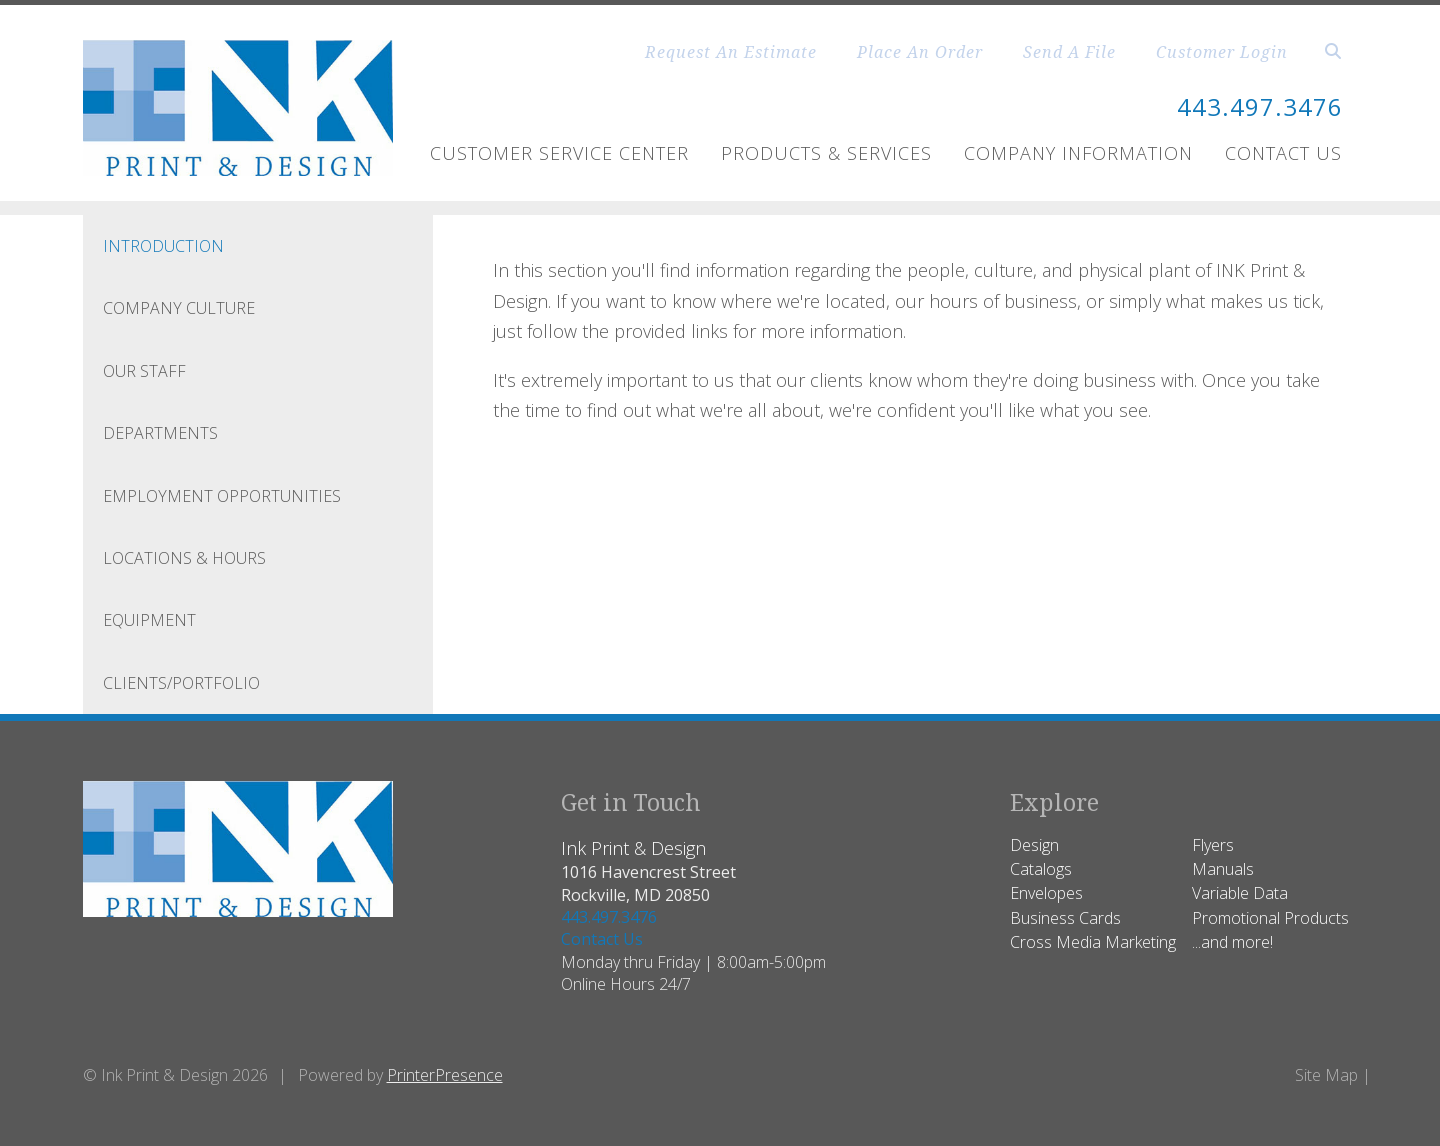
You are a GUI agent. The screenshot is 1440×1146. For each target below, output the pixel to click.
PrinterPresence (445, 1075)
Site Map (1326, 1075)
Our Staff (144, 371)
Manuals (1223, 869)
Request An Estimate (731, 52)
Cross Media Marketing (1093, 942)
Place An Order (920, 52)
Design (1034, 845)
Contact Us (1283, 153)
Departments (160, 433)
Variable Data (1240, 893)
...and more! (1232, 942)
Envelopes (1046, 893)
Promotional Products (1270, 918)
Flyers (1213, 845)
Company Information (1078, 153)
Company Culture (179, 308)
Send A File (1069, 52)
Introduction (163, 246)
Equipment (149, 620)
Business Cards (1065, 918)
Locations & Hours (184, 558)
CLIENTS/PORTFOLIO (181, 683)
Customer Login (1222, 52)
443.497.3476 (1260, 106)
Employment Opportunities (222, 496)
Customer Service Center (559, 153)
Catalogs (1041, 869)
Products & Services (826, 153)
